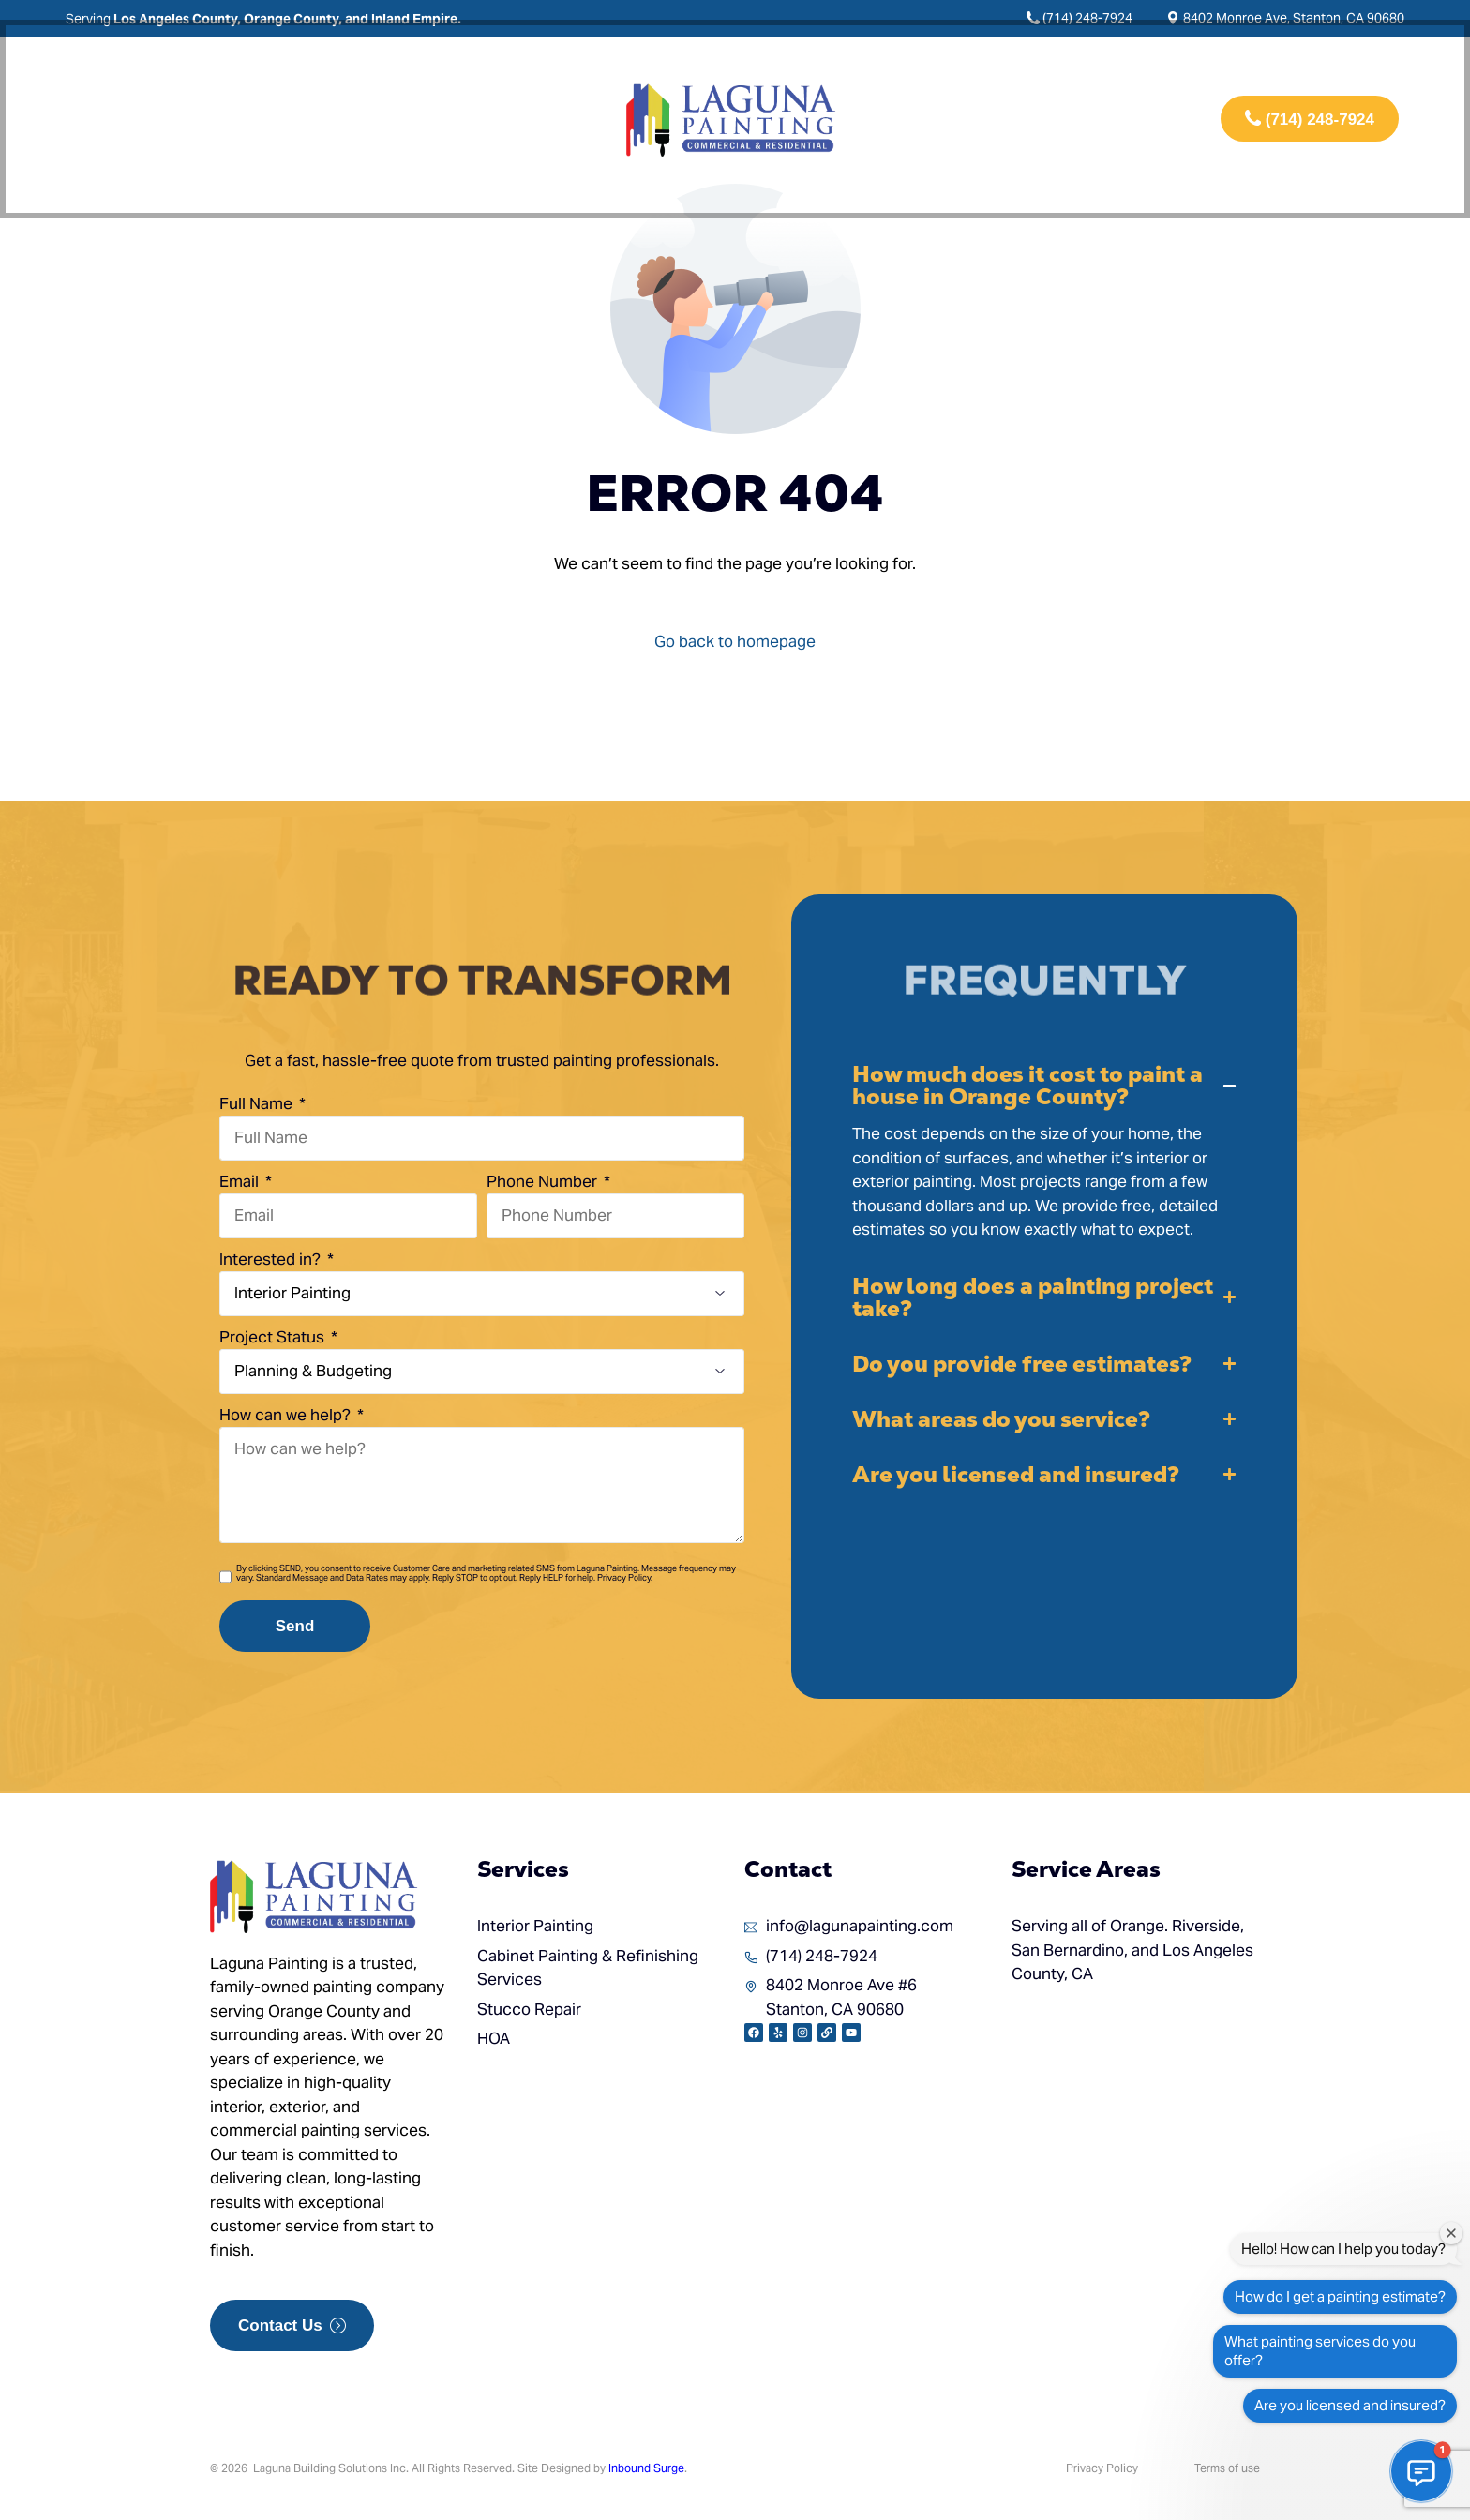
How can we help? (286, 1414)
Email (240, 1181)
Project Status (273, 1337)
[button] (1044, 1152)
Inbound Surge (646, 2468)
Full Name (257, 1103)
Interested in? (271, 1259)
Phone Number (544, 1181)
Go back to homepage (735, 641)
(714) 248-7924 (1087, 17)
